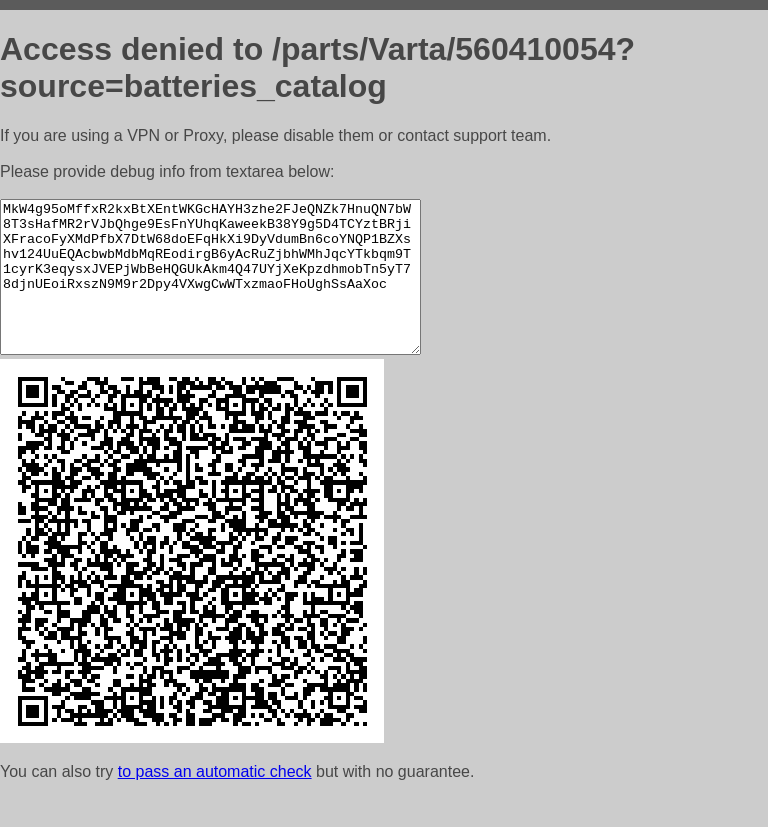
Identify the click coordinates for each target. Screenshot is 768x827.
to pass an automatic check (215, 801)
